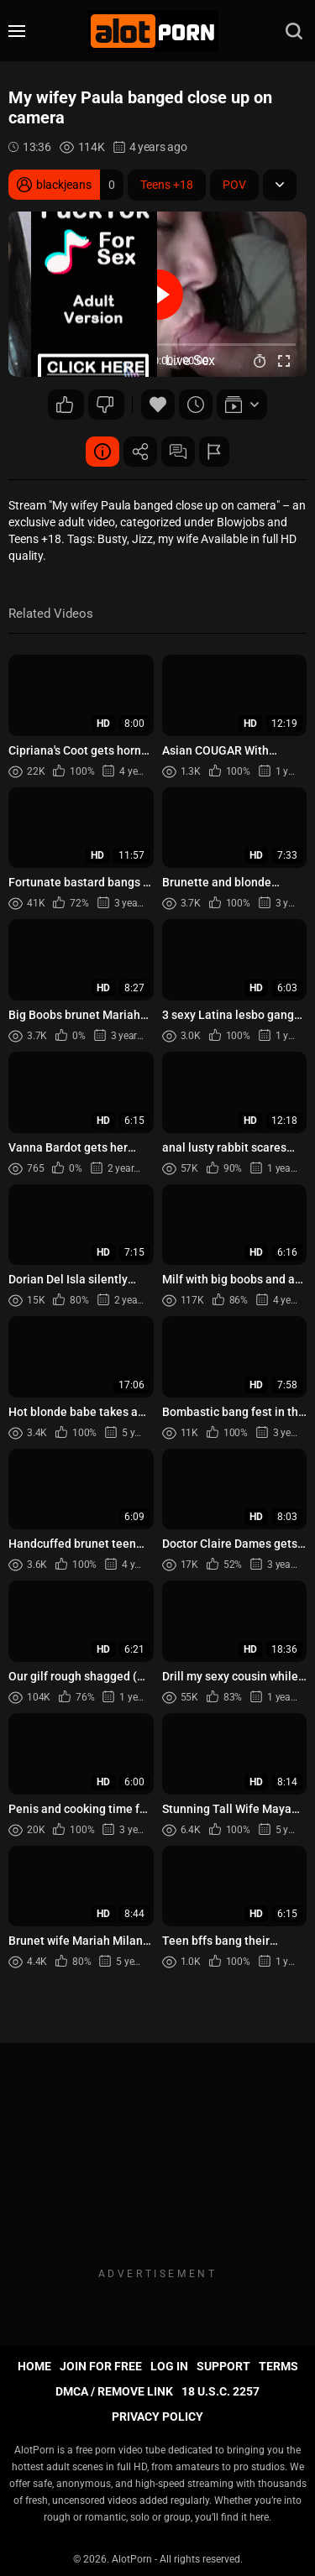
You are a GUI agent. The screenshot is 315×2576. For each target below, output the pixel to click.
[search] (294, 31)
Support (223, 2366)
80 (64, 404)
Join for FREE (101, 2366)
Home (34, 2366)
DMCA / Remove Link (114, 2391)
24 (105, 404)
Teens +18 (166, 184)
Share (140, 451)
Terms (278, 2366)
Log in (169, 2366)
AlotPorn (132, 2559)
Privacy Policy (157, 2416)
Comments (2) (178, 451)
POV (234, 184)
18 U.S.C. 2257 (220, 2391)
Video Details (102, 451)
